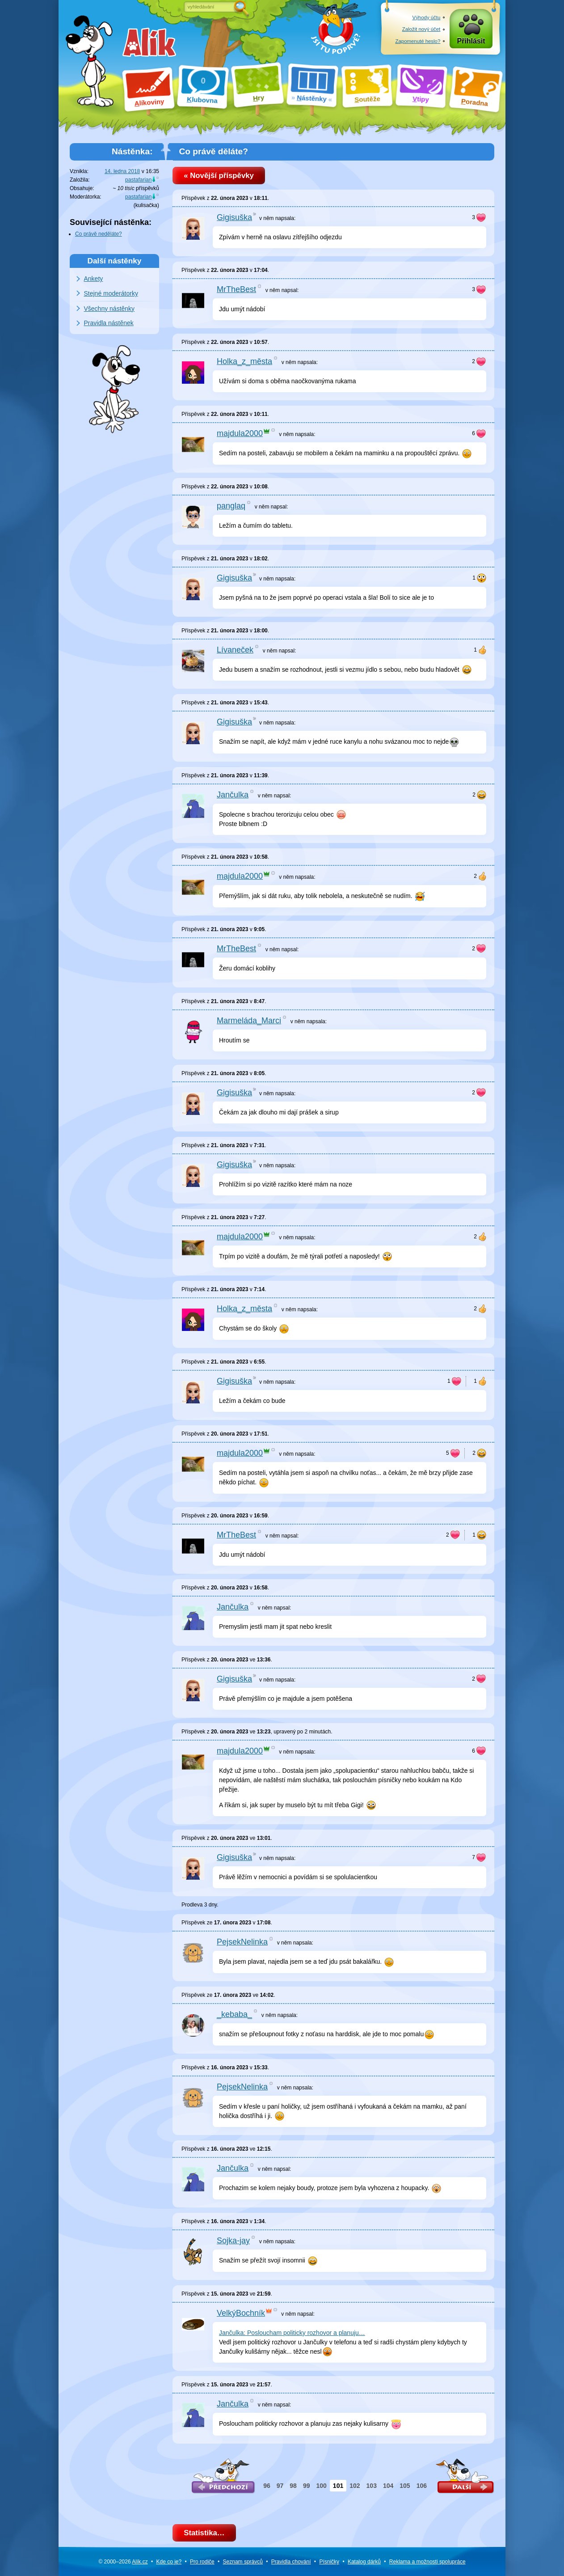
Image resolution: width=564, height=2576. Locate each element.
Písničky (329, 2562)
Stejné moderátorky (111, 293)
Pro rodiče (202, 2562)
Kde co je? (168, 2562)
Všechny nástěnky (109, 308)
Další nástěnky (115, 260)
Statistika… (204, 2533)
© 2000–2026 (122, 2562)
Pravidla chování (291, 2562)
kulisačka (146, 205)
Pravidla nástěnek (109, 322)
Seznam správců (243, 2562)
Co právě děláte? (213, 151)
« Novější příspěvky (219, 175)
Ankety (93, 278)
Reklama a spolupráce (427, 2562)
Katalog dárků (364, 2562)
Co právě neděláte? (98, 234)
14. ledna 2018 (122, 171)
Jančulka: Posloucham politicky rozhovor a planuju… (292, 2332)
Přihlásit (471, 41)
